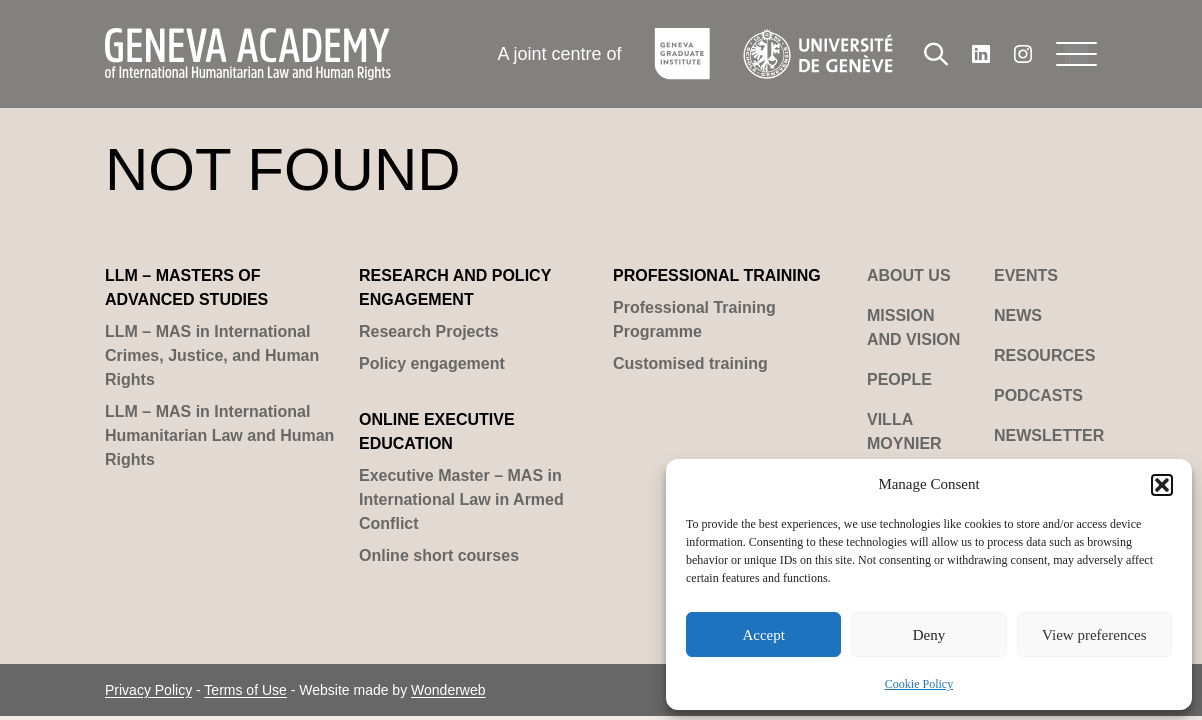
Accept (763, 635)
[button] (1162, 485)
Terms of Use (245, 690)
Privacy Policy (148, 690)
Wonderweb (448, 690)
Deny (929, 635)
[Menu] (1076, 54)
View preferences (1094, 635)
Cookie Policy (919, 684)
